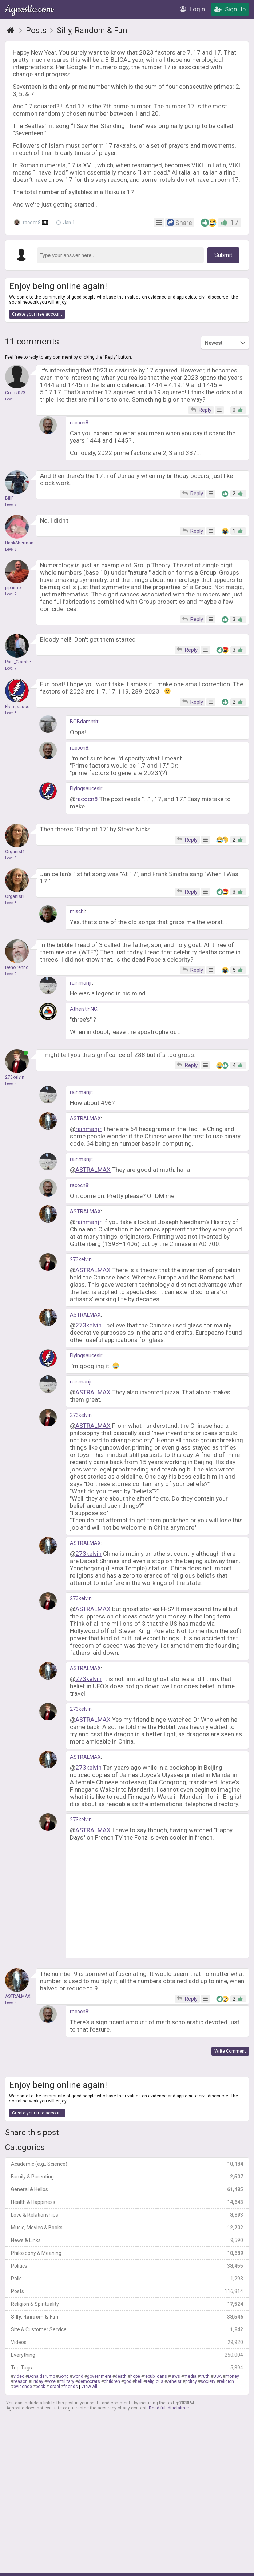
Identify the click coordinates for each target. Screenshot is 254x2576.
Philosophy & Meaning (127, 2253)
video (18, 2376)
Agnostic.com (30, 9)
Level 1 (11, 399)
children (112, 2381)
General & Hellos (127, 2189)
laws (175, 2376)
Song (64, 2376)
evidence (22, 2386)
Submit (223, 255)
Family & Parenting (127, 2177)
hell (138, 2381)
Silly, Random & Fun (127, 2317)
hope (135, 2376)
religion (226, 2381)
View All (89, 2386)
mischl (77, 911)
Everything (127, 2355)
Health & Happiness (127, 2202)
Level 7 (11, 505)
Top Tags (127, 2368)
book (40, 2386)
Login (192, 9)
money (232, 2376)
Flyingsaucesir (86, 788)
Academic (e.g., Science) (127, 2164)
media (190, 2376)
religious (154, 2381)
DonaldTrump (41, 2376)
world (77, 2376)
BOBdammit (84, 721)
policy (191, 2381)
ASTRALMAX (85, 1118)
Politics (127, 2266)
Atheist (174, 2381)
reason (20, 2381)
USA (217, 2376)
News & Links (127, 2240)
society (208, 2381)
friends (71, 2386)
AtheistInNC (83, 1009)
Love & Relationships (127, 2215)
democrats (89, 2381)
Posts (127, 2291)
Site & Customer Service (127, 2329)
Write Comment (230, 2051)
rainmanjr (81, 983)
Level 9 (11, 974)
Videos (127, 2342)
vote (51, 2381)
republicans (155, 2376)
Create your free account (37, 314)
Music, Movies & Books (127, 2227)
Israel (54, 2386)
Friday (37, 2381)
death (121, 2376)
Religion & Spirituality (127, 2304)
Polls (127, 2278)
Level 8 (11, 549)
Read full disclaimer (169, 2408)
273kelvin (81, 1259)
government (99, 2376)
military (66, 2381)
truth (205, 2376)
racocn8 (31, 222)
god (127, 2381)
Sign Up (230, 9)
